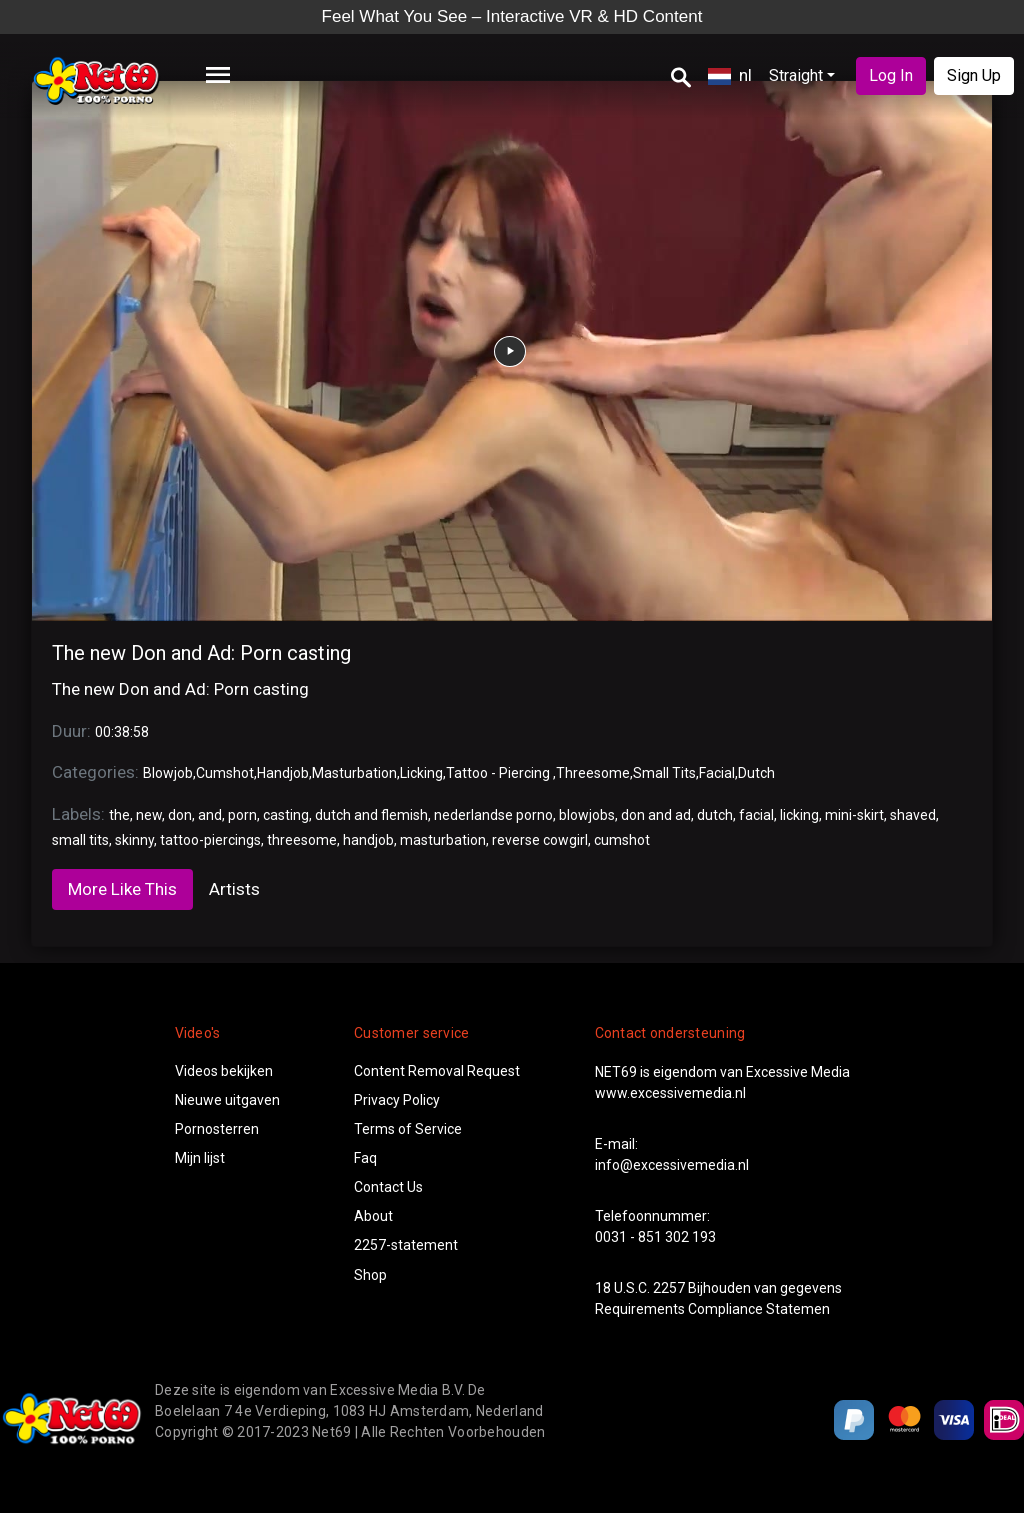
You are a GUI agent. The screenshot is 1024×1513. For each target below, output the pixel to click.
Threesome (593, 773)
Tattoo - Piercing (499, 773)
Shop (370, 1275)
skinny (134, 840)
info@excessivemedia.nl (672, 1165)
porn (242, 815)
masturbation (443, 840)
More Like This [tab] (122, 889)
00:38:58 (122, 732)
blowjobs (587, 815)
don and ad (656, 815)
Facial (717, 773)
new (149, 815)
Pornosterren (217, 1129)
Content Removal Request (437, 1071)
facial (756, 815)
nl (730, 75)
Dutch (756, 773)
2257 (669, 1288)
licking (799, 815)
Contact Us (388, 1187)
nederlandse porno (493, 815)
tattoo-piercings (210, 840)
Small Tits (664, 773)
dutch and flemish (371, 815)
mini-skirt (854, 815)
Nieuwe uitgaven (227, 1100)
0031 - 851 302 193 (655, 1237)
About (373, 1216)
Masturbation (354, 773)
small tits (80, 840)
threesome (302, 840)
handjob (368, 840)
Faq (365, 1158)
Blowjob (168, 773)
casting (286, 815)
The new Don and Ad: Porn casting (201, 653)
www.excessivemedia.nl (670, 1093)
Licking (421, 773)
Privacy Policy (397, 1100)
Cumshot (225, 773)
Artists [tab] (234, 889)
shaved (913, 815)
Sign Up (974, 75)
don (180, 815)
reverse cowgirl (540, 840)
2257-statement (406, 1245)
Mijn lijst (200, 1158)
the (119, 815)
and (210, 815)
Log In (891, 75)
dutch (715, 815)
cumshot (622, 840)
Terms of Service (408, 1129)
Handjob (283, 773)
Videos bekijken (224, 1071)
